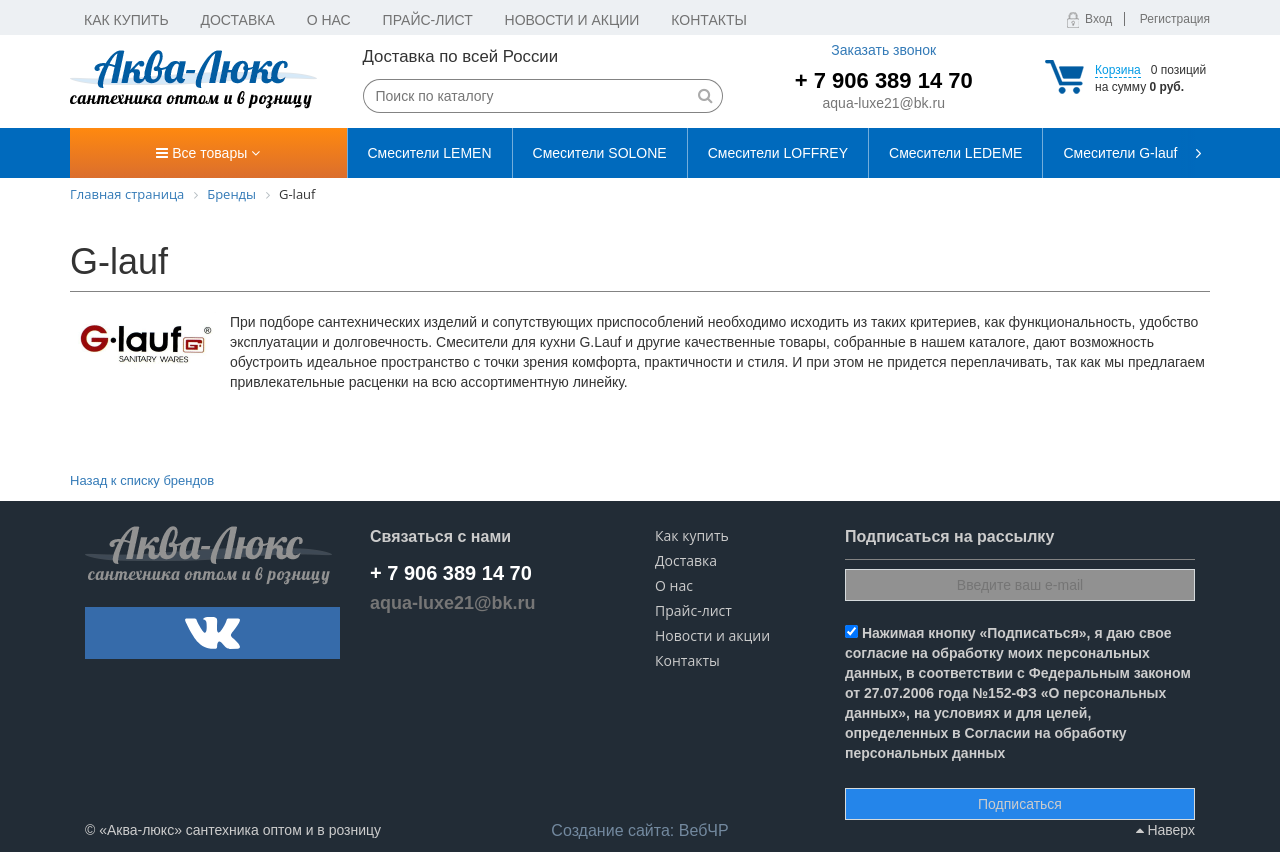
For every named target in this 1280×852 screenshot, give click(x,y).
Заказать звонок (883, 50)
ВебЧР (639, 830)
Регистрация (1175, 19)
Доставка (238, 20)
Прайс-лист (428, 20)
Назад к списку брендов (142, 480)
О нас (329, 20)
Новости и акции (572, 20)
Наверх (1165, 830)
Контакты (709, 20)
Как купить (126, 20)
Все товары (208, 153)
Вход (1098, 19)
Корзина (1118, 70)
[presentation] (1195, 153)
